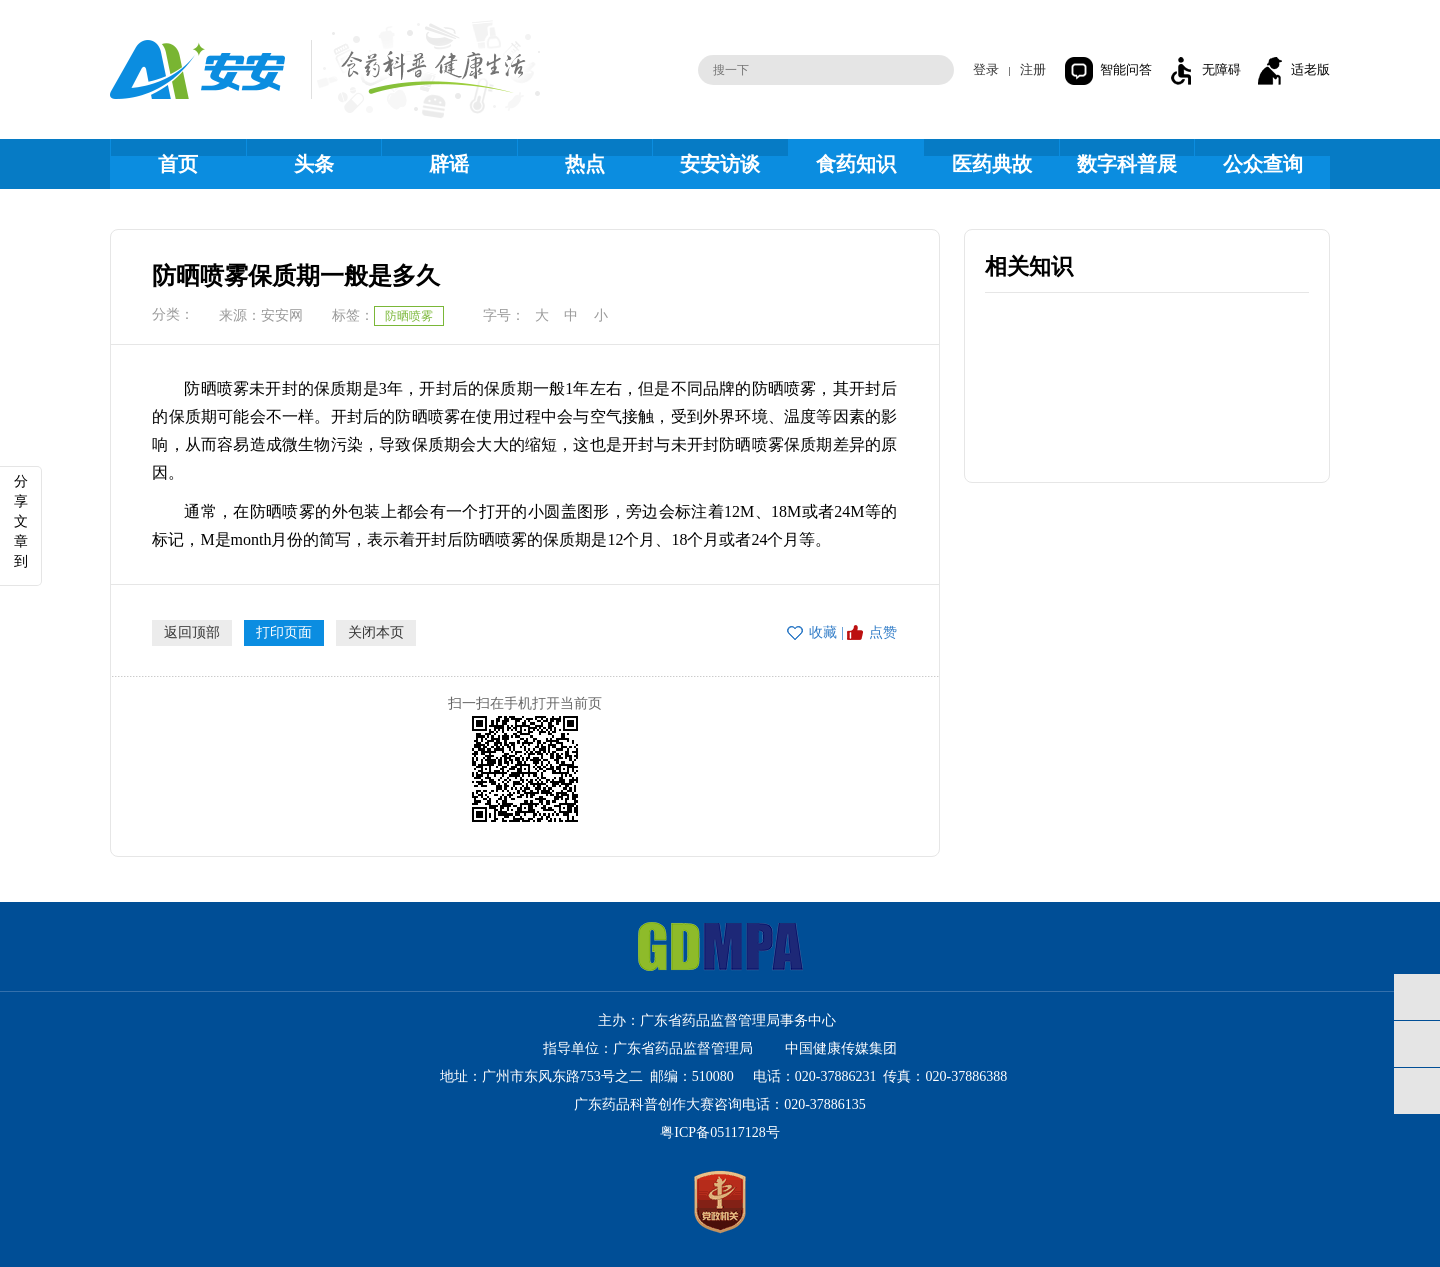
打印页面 (284, 632)
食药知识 (856, 164)
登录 (986, 69)
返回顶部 (192, 632)
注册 (1033, 69)
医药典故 (992, 164)
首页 (178, 164)
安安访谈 (720, 164)
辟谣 (449, 164)
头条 (314, 164)
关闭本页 (376, 632)
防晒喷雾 (409, 316)
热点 (585, 164)
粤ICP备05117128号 (719, 1132)
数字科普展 (1127, 164)
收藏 (823, 632)
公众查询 (1263, 164)
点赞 (883, 632)
